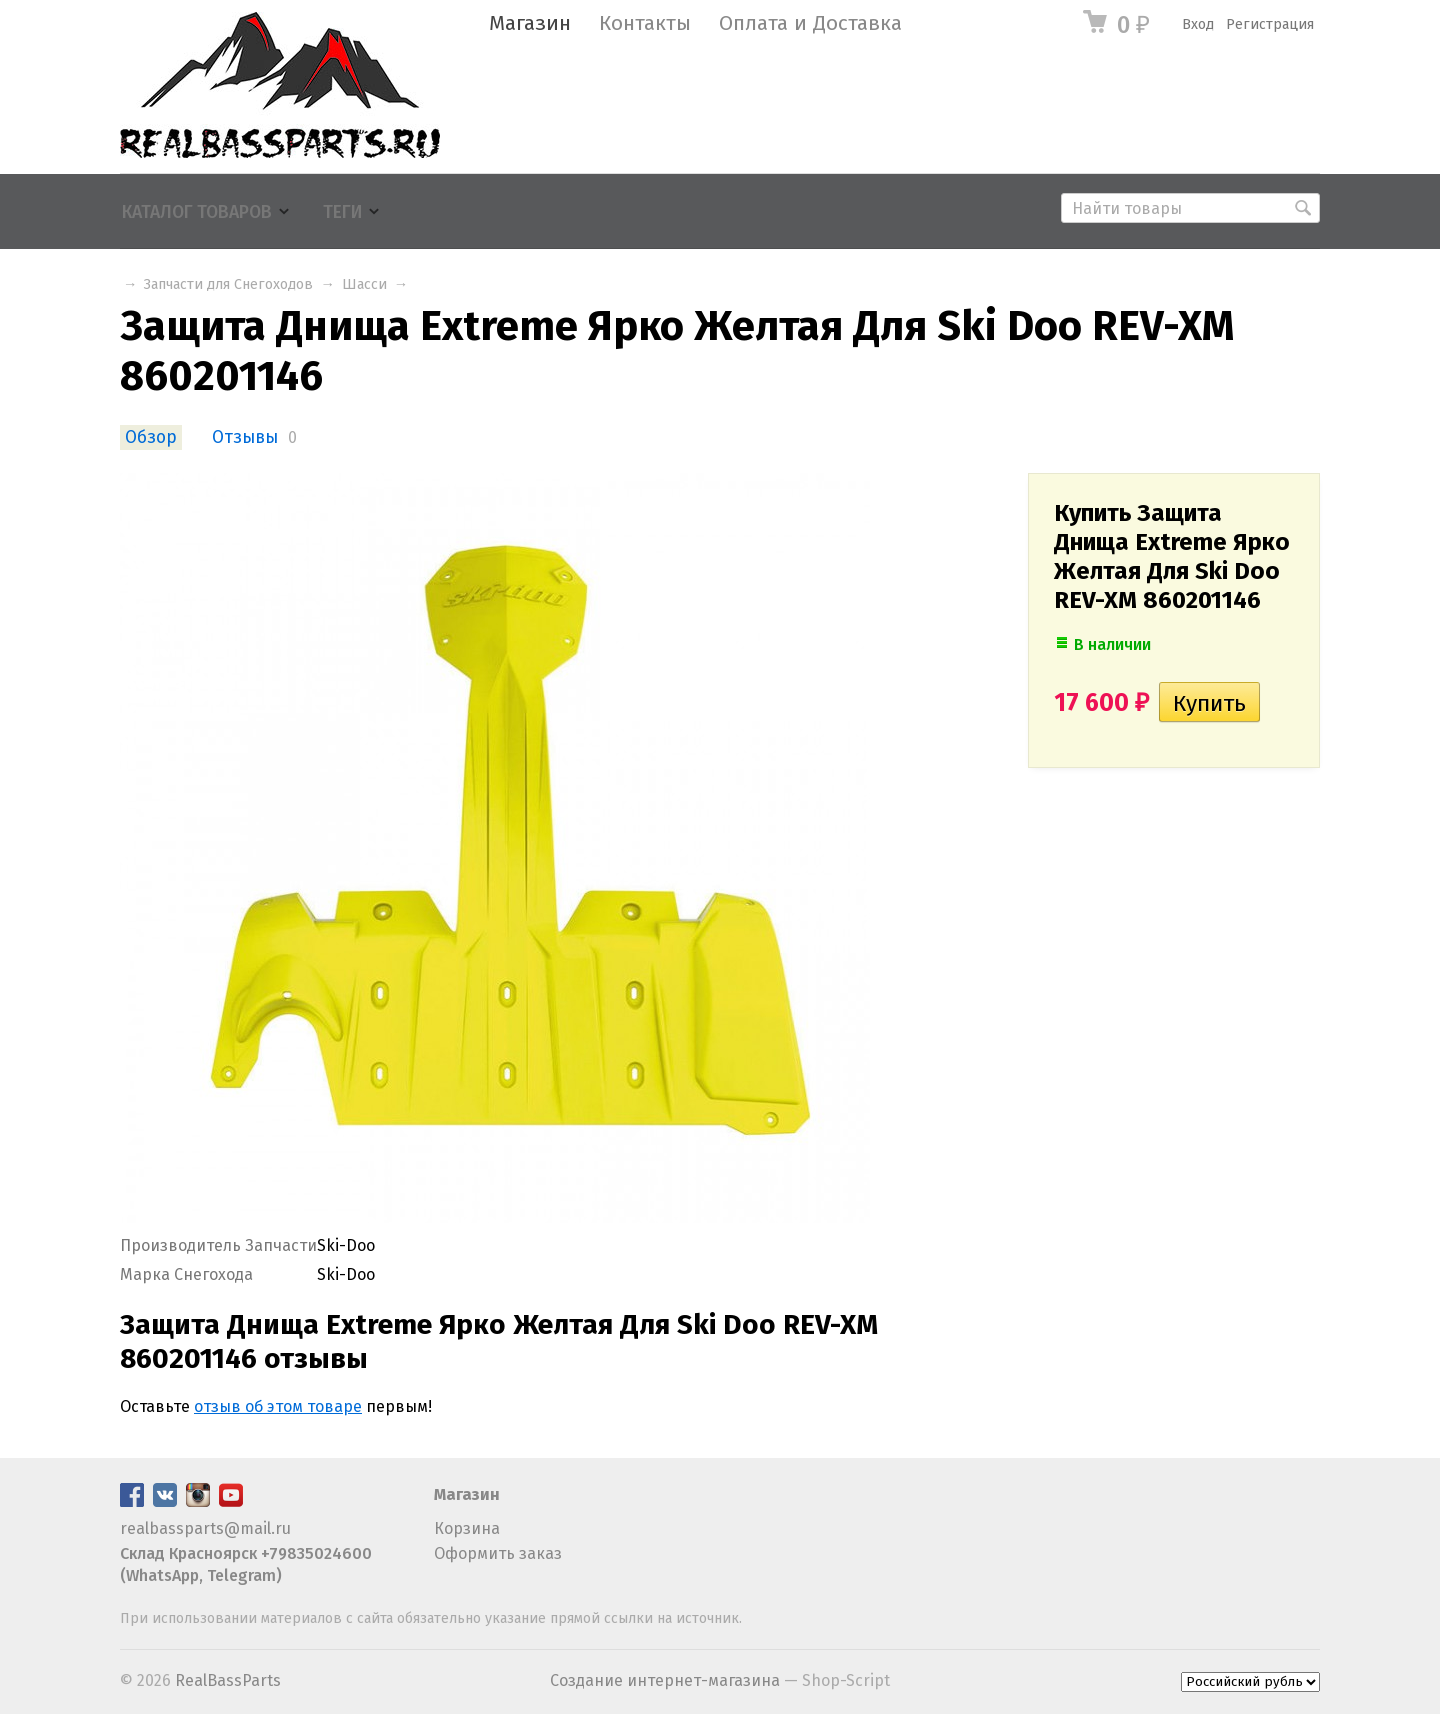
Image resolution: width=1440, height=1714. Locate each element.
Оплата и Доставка (810, 23)
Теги (342, 212)
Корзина (467, 1528)
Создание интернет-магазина (665, 1680)
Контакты (645, 23)
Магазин (530, 23)
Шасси (364, 284)
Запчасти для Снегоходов (228, 284)
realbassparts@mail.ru (205, 1528)
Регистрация (1270, 24)
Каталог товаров (197, 212)
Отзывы (245, 437)
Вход (1198, 24)
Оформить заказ (498, 1553)
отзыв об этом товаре (278, 1406)
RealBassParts (228, 1680)
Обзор (151, 437)
